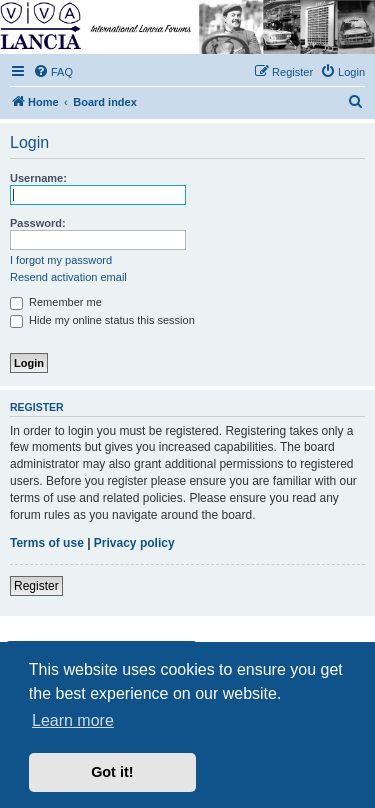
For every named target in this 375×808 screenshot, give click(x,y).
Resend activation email (68, 277)
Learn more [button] (73, 720)
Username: (38, 178)
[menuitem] (53, 72)
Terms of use (47, 543)
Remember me (56, 302)
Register (36, 586)
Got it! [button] (112, 772)
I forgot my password (61, 260)
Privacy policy (134, 543)
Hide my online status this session (102, 320)
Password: (38, 223)
